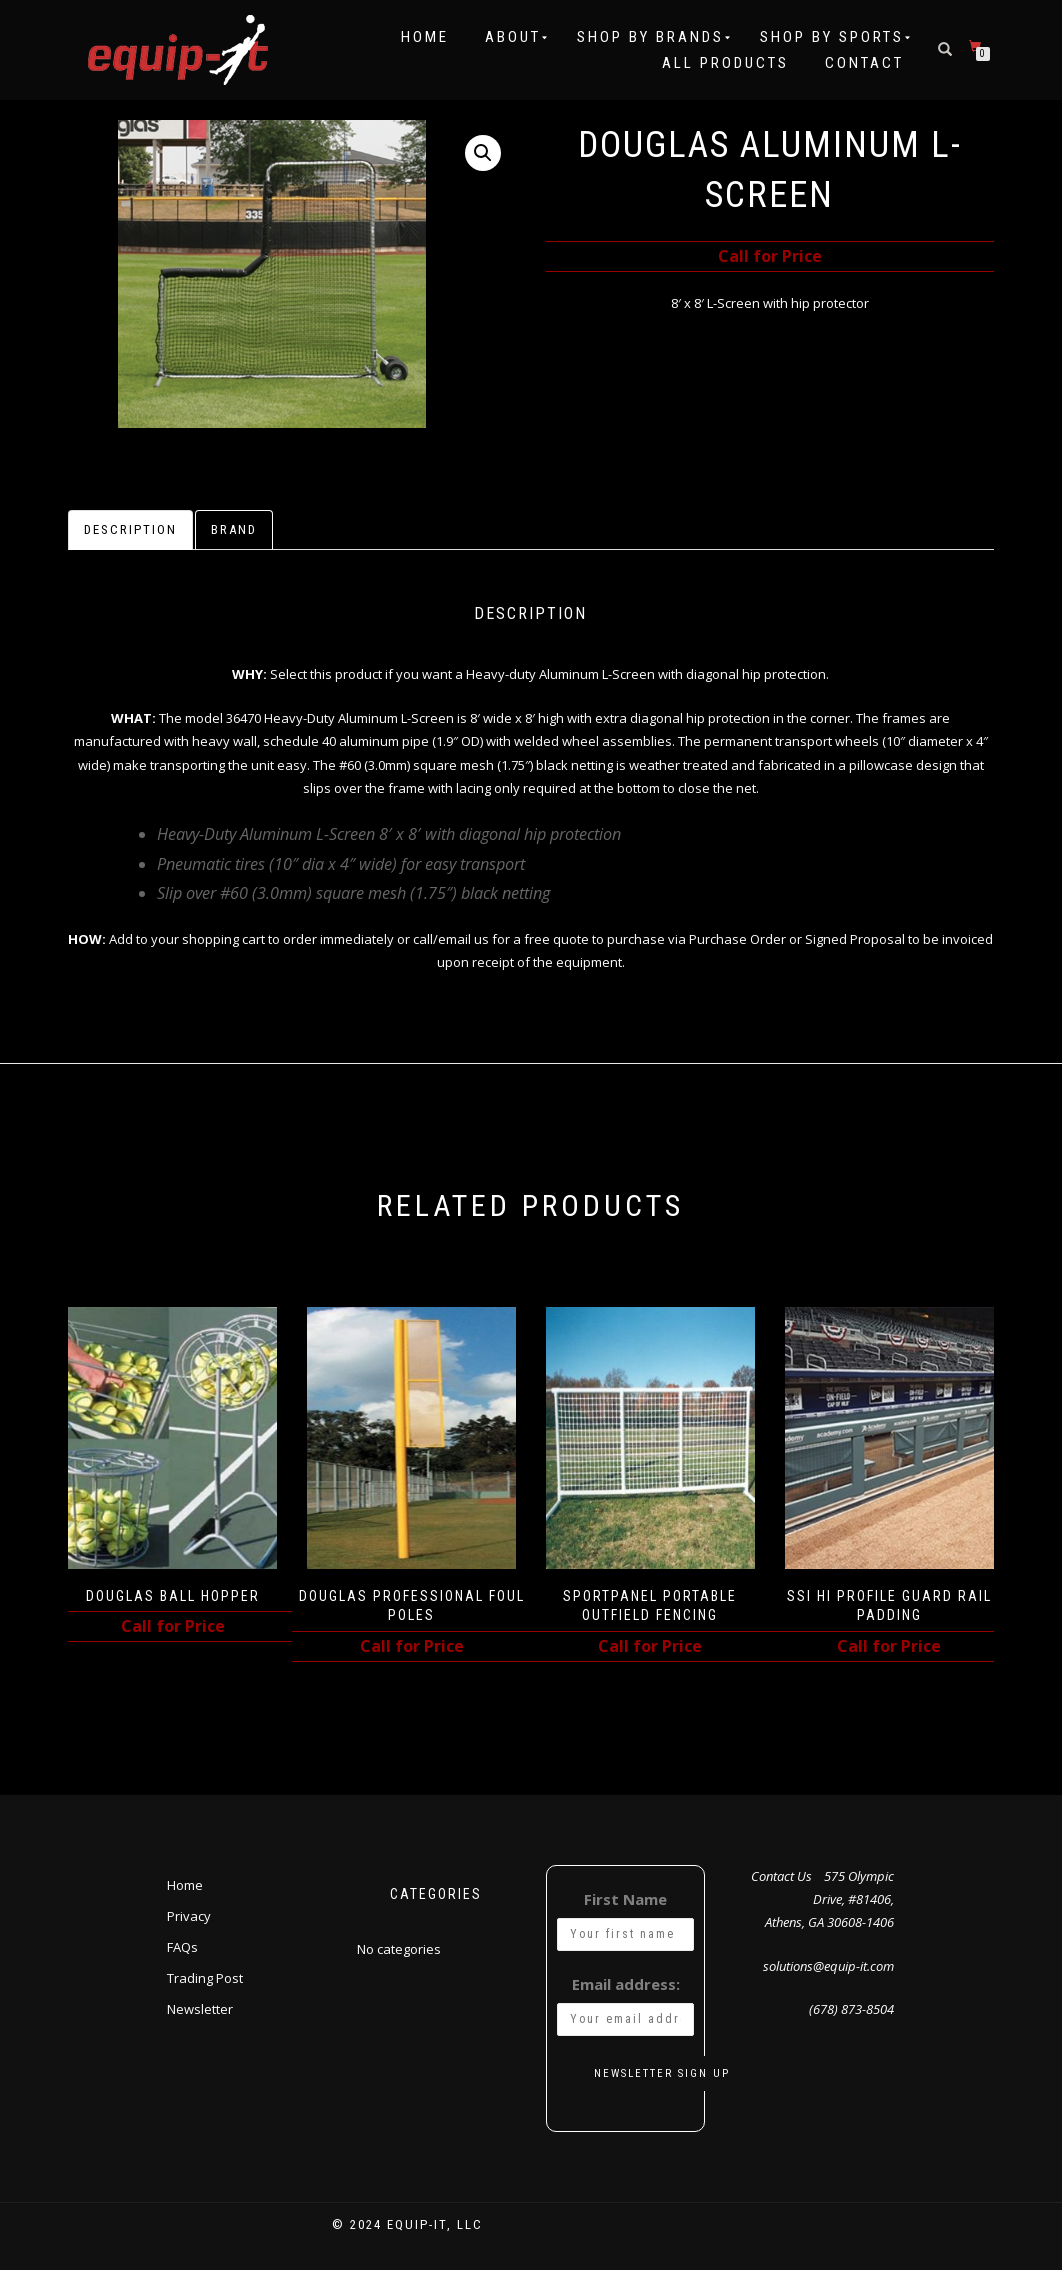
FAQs (182, 1947)
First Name (625, 1899)
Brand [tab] (234, 529)
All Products (725, 63)
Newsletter (200, 2009)
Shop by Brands (650, 37)
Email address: (626, 1984)
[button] (483, 153)
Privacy (189, 1916)
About (513, 37)
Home (425, 37)
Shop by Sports (832, 37)
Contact (864, 63)
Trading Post (205, 1978)
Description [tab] (130, 529)
